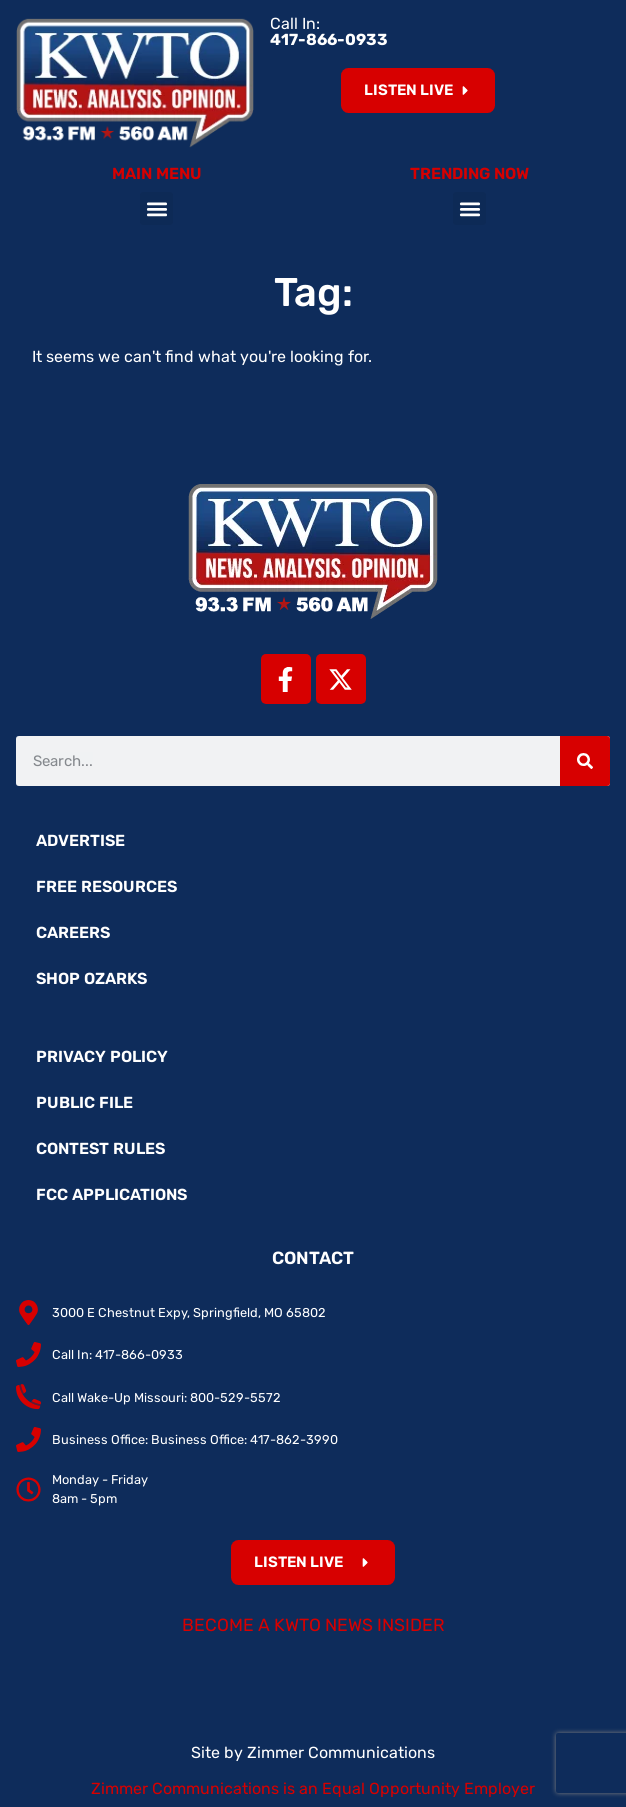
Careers (73, 932)
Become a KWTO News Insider (313, 1625)
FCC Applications (111, 1194)
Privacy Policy (102, 1056)
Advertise (80, 840)
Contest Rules (100, 1148)
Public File (84, 1102)
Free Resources (106, 886)
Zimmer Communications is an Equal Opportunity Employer (313, 1788)
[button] (156, 208)
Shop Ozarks (91, 978)
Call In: (329, 31)
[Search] (585, 761)
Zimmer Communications (341, 1752)
